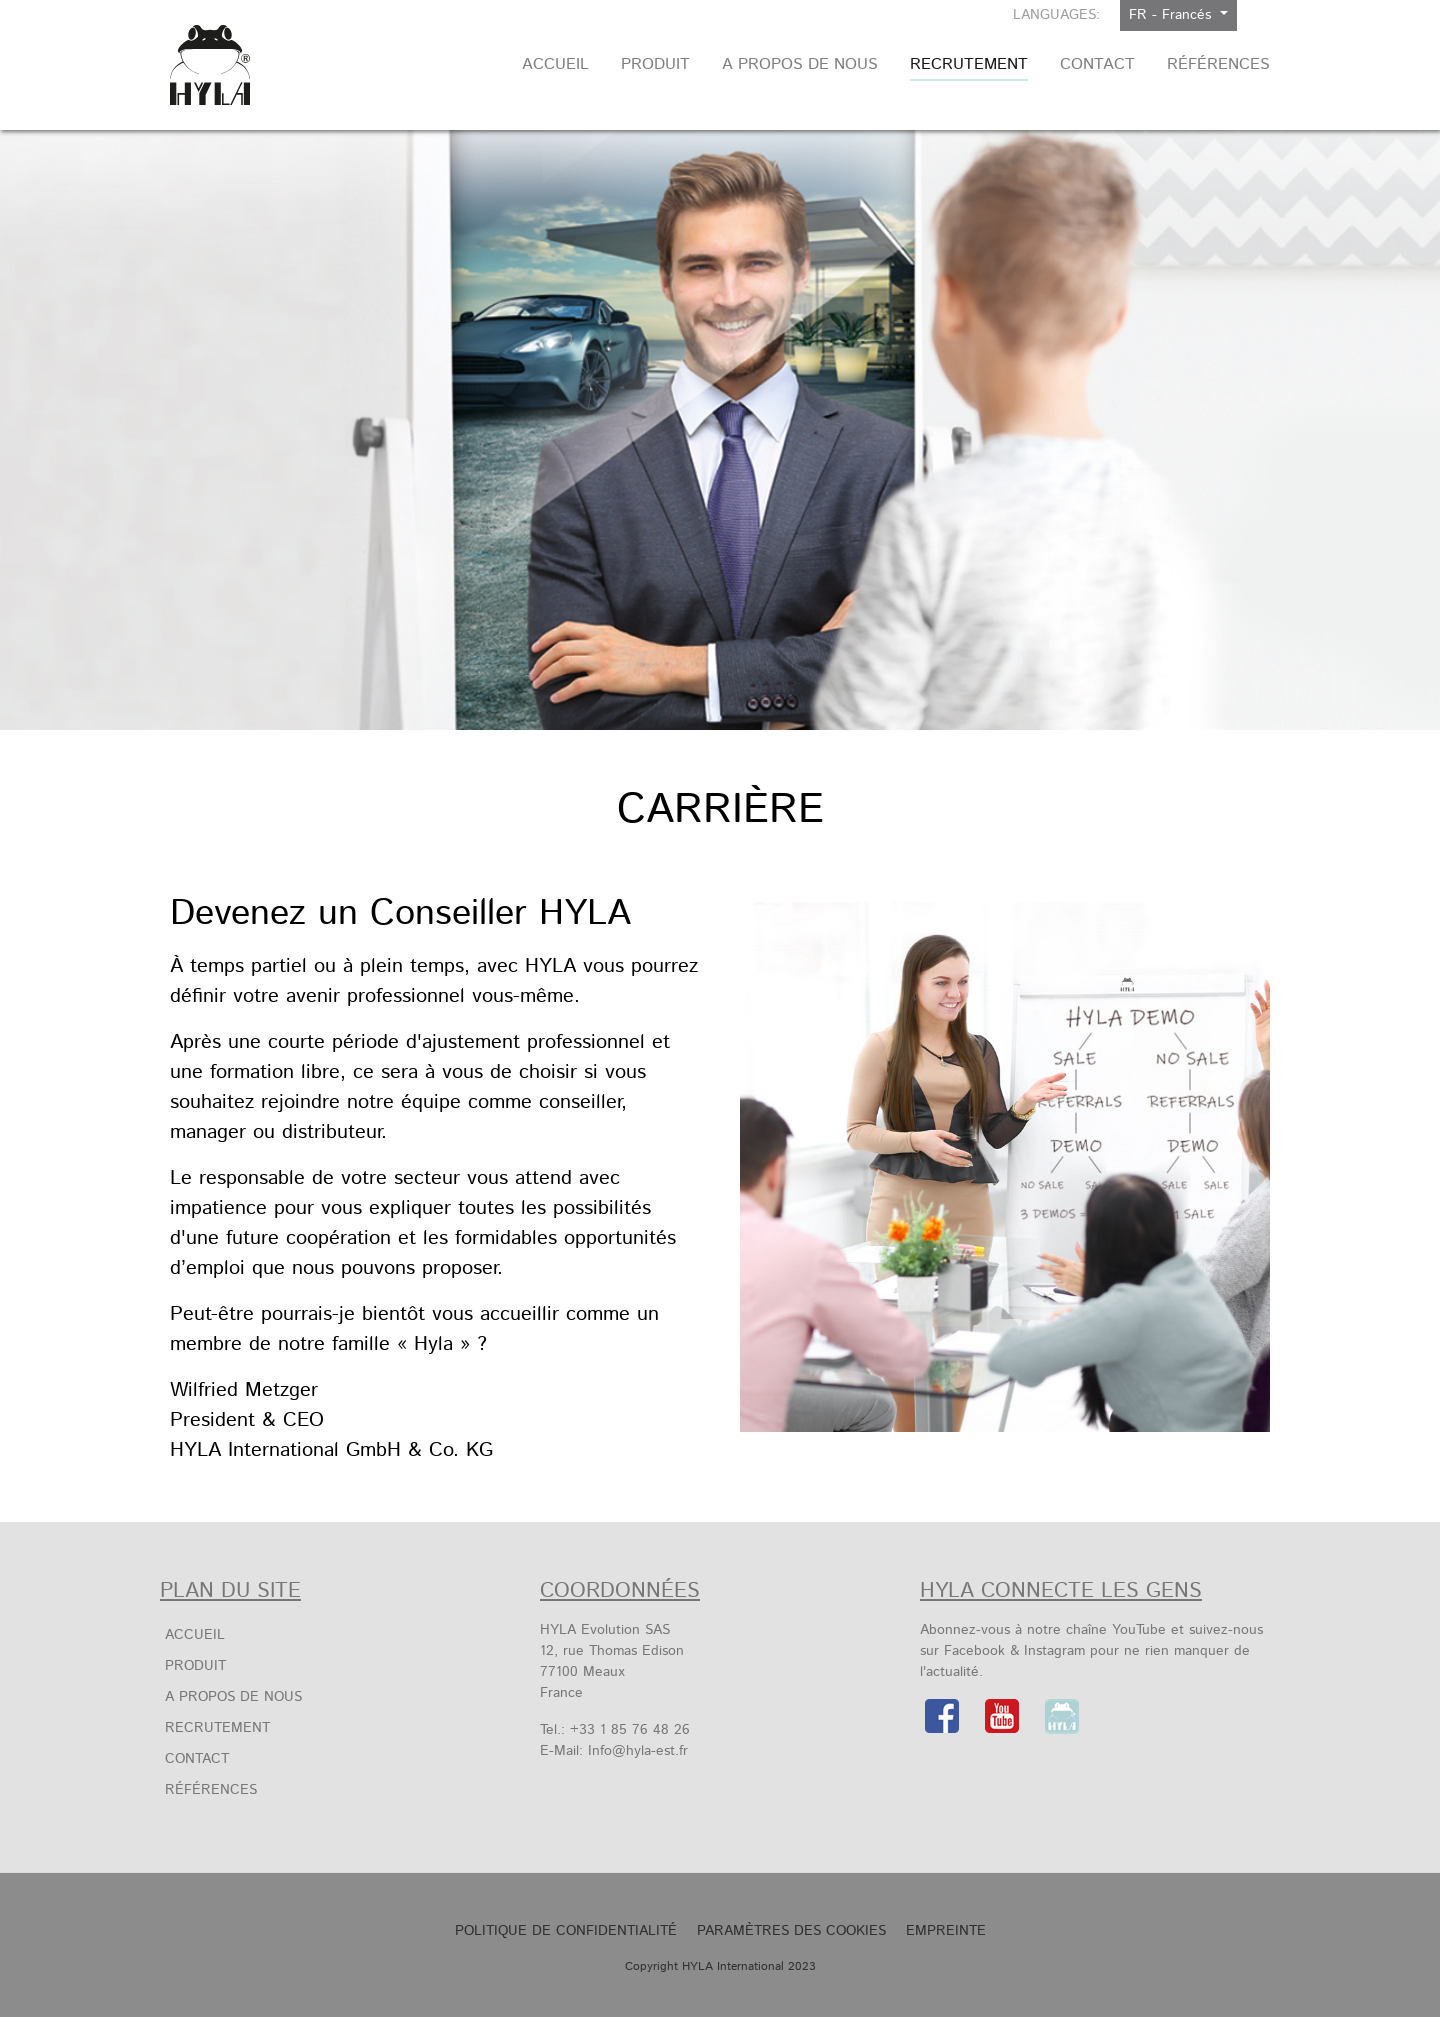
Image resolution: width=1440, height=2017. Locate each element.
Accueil (195, 1635)
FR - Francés (1172, 15)
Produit (195, 1666)
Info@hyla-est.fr (638, 1751)
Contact (197, 1759)
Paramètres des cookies (791, 1931)
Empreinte (946, 1931)
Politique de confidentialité (566, 1931)
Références (211, 1790)
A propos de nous (233, 1697)
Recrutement (217, 1728)
